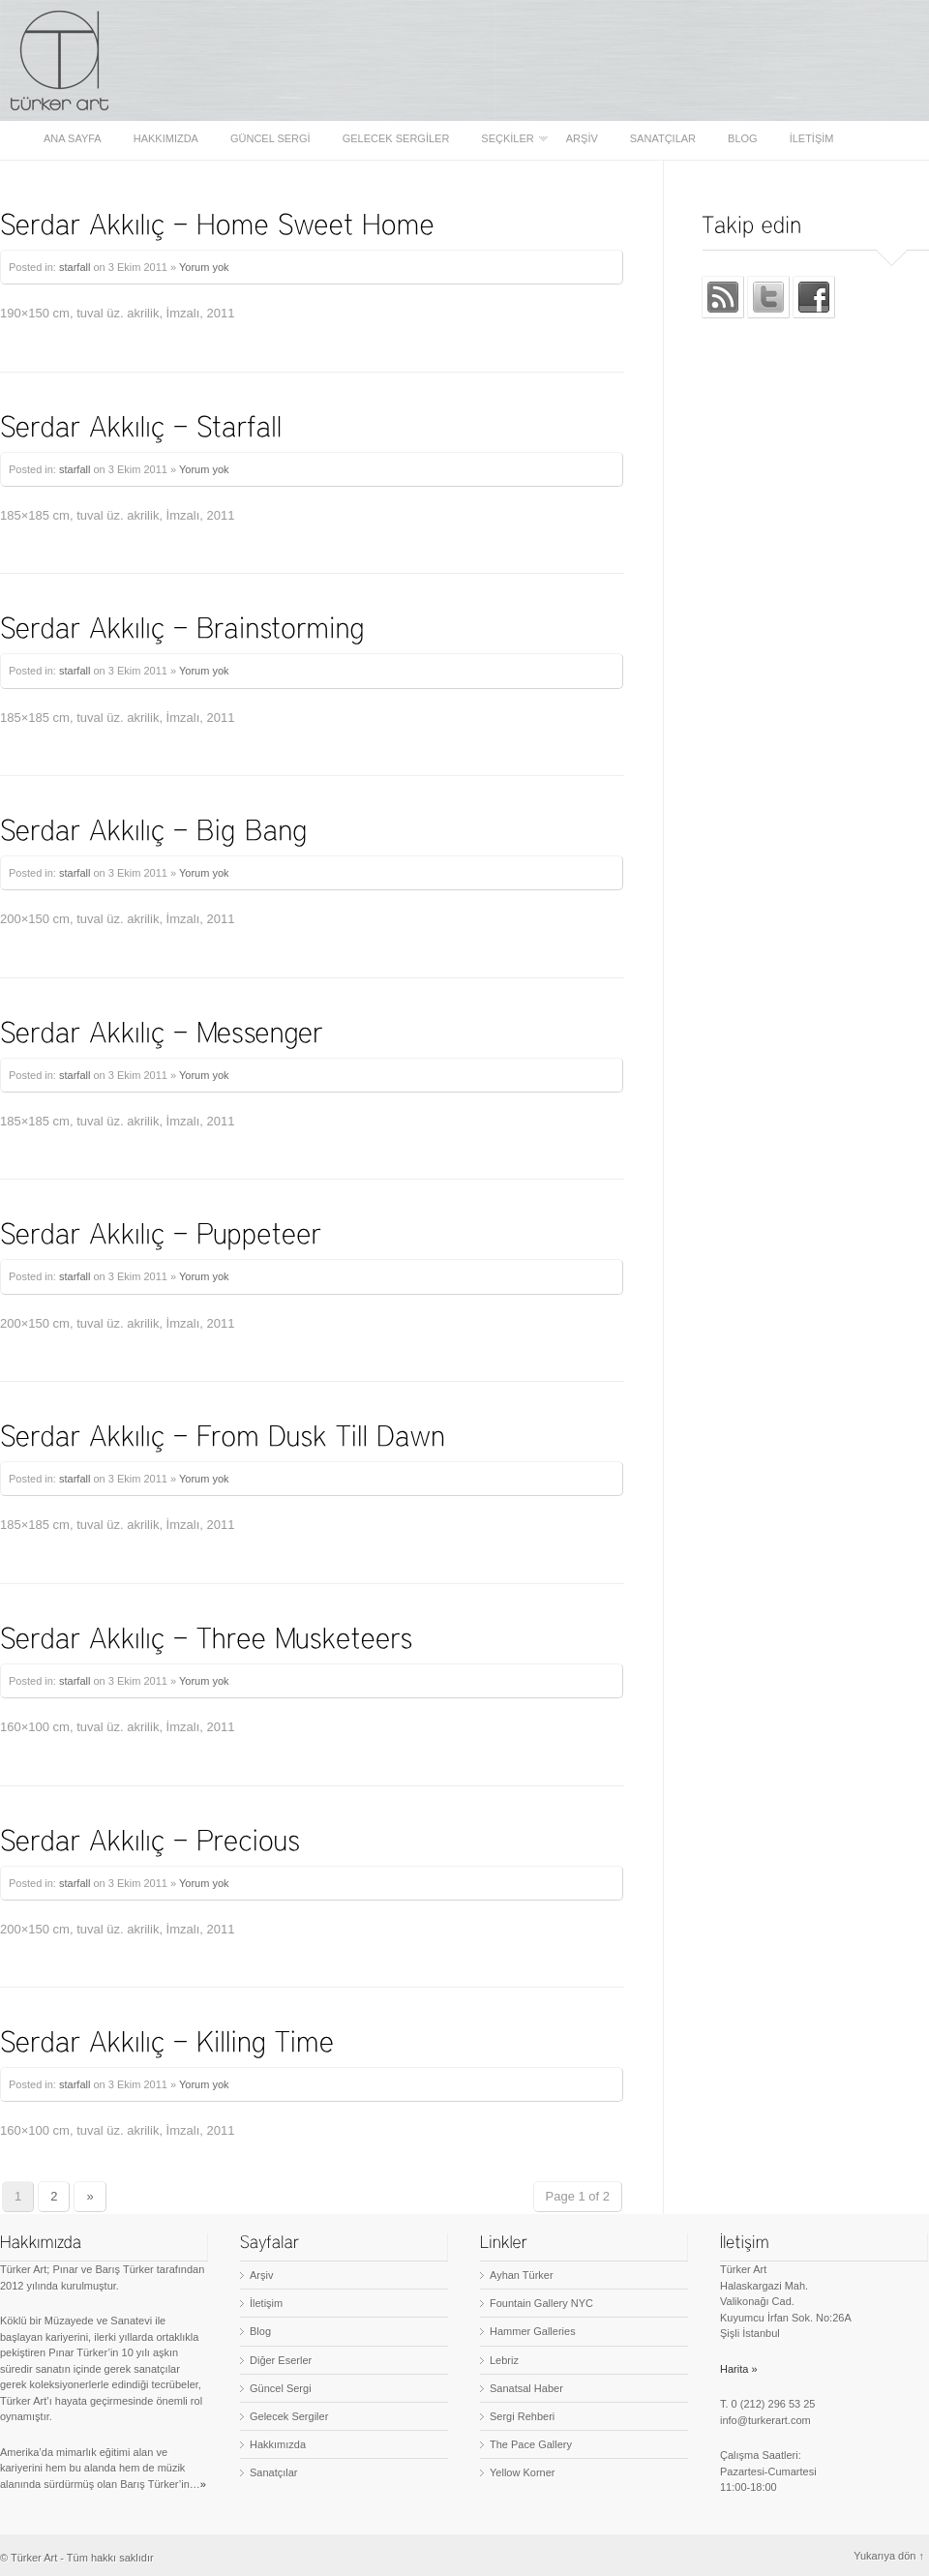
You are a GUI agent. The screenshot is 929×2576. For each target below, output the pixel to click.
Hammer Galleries (533, 2331)
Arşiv (582, 139)
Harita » (739, 2369)
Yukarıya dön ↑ (889, 2555)
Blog (743, 139)
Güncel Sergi (270, 139)
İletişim (812, 139)
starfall (74, 267)
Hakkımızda (166, 139)
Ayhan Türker (522, 2275)
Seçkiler (508, 139)
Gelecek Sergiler (396, 139)
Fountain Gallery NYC (541, 2303)
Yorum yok (204, 267)
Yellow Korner (522, 2472)
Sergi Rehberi (522, 2416)
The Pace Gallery (531, 2444)
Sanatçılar (663, 139)
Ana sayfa (73, 139)
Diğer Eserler (281, 2360)
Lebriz (504, 2360)
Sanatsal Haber (526, 2388)
